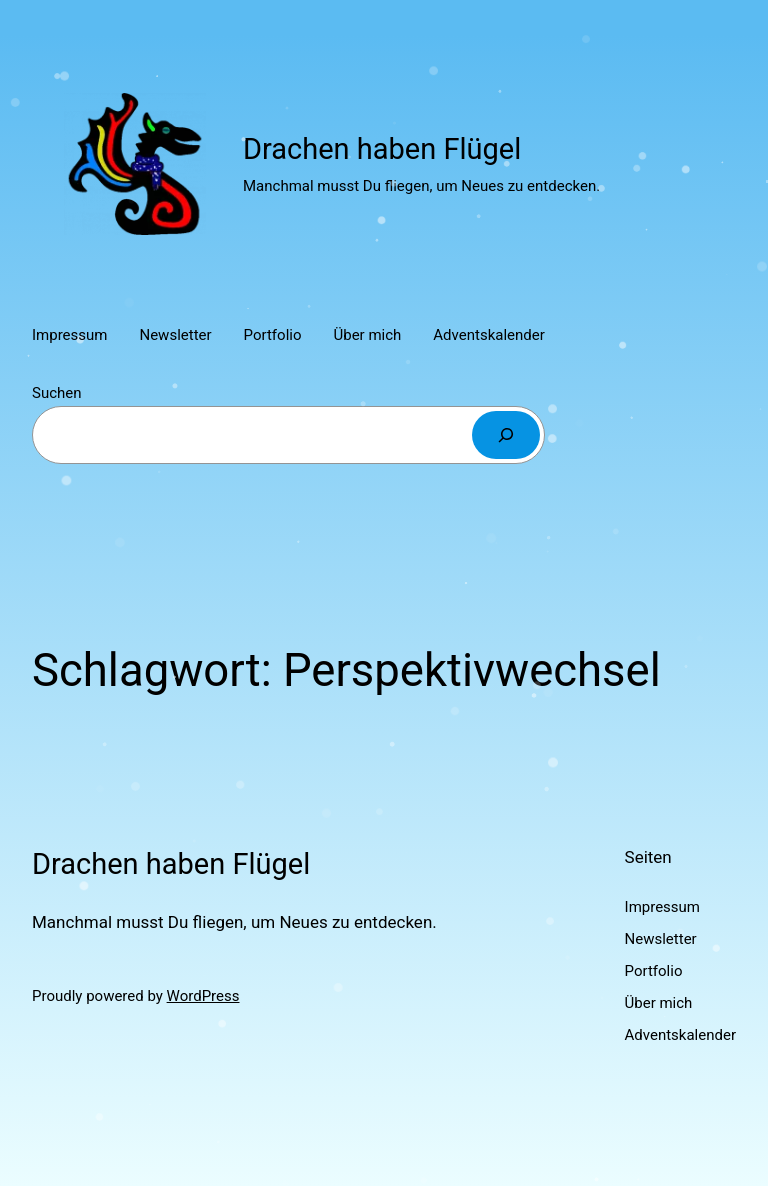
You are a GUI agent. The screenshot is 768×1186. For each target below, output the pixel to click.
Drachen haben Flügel (382, 149)
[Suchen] (506, 435)
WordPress (203, 996)
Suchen (57, 393)
